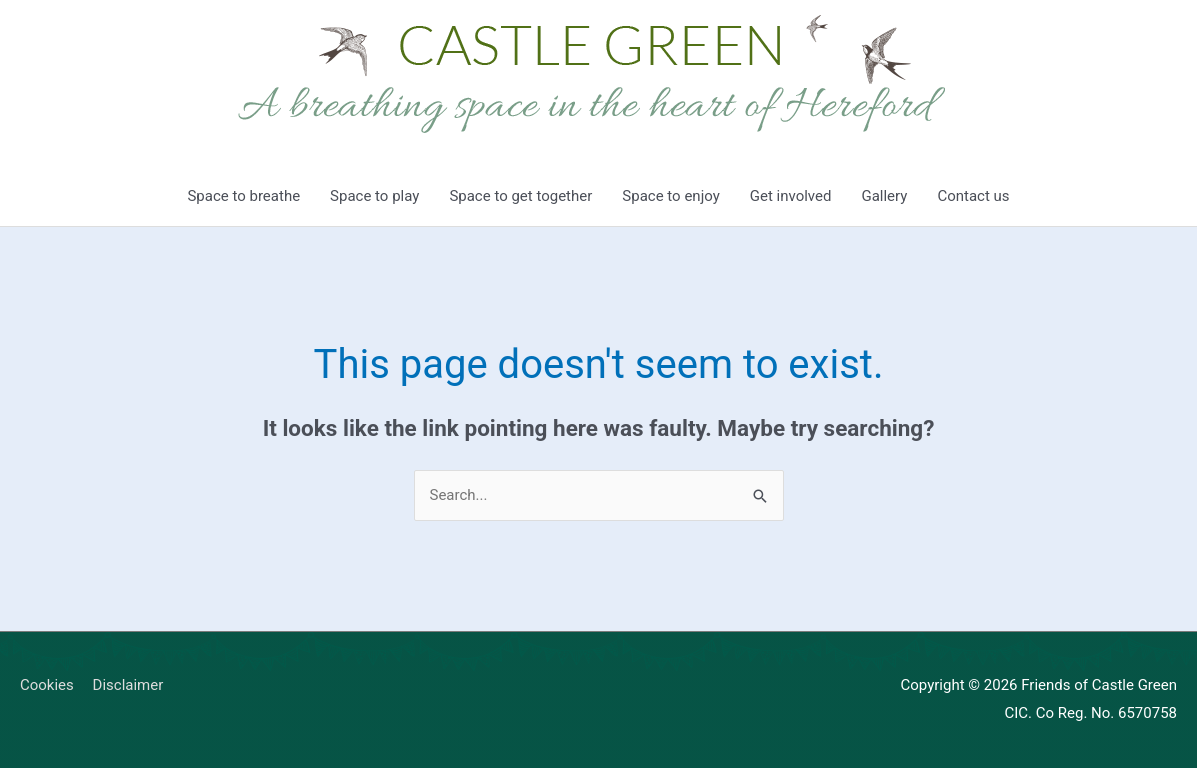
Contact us (973, 196)
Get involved (791, 196)
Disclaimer (128, 685)
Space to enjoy (670, 196)
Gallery (884, 196)
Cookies (47, 685)
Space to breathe (243, 196)
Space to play (374, 196)
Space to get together (520, 196)
